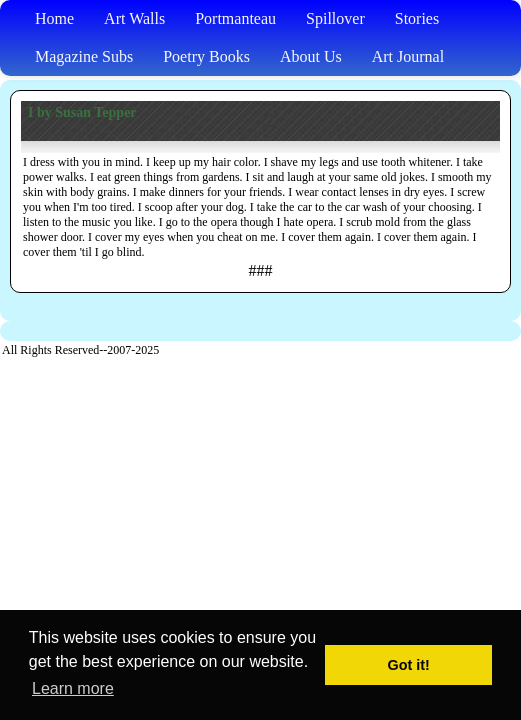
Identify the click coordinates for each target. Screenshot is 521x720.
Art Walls (134, 18)
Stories (417, 18)
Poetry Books (206, 56)
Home (54, 18)
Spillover (335, 18)
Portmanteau (235, 18)
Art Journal (408, 56)
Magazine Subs (84, 56)
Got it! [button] (409, 665)
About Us (311, 56)
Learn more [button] (73, 688)
